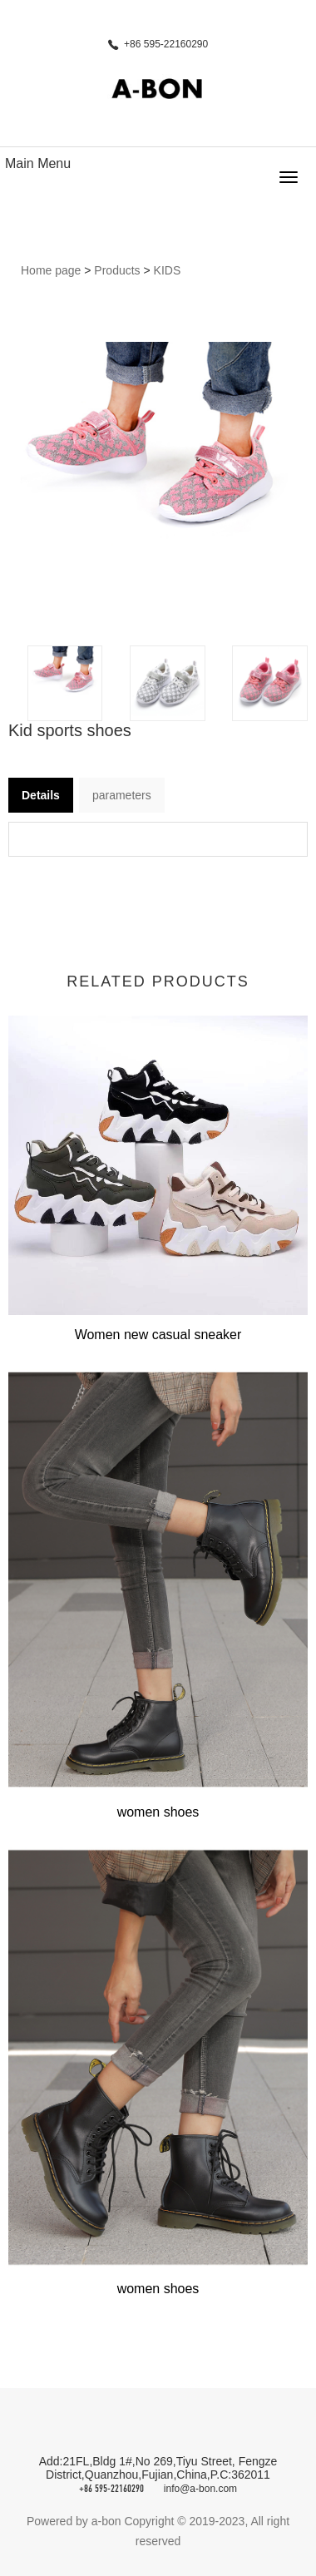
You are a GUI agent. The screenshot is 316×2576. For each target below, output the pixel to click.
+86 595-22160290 (111, 2489)
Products (117, 270)
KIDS (167, 270)
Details (41, 795)
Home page (51, 270)
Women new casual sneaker (158, 1335)
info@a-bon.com (200, 2488)
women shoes (158, 1812)
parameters (121, 795)
